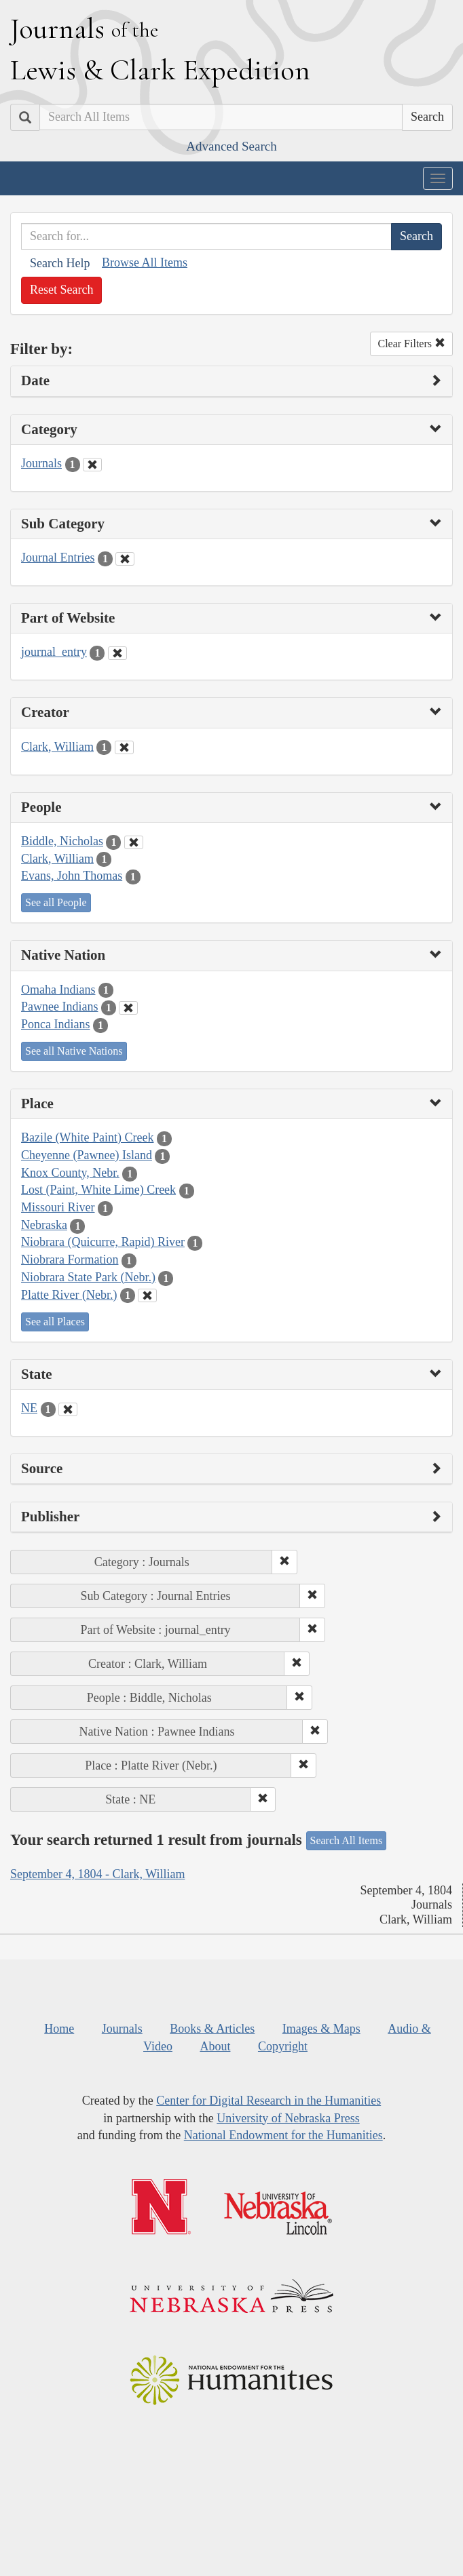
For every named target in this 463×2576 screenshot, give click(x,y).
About (215, 2046)
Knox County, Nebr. (70, 1172)
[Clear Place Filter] (147, 1295)
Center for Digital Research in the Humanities (268, 2100)
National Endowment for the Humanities (283, 2135)
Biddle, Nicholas (62, 841)
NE (29, 1408)
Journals (41, 463)
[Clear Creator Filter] (124, 747)
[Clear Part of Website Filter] (117, 653)
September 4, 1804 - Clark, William (97, 1874)
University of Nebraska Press (288, 2118)
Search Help (60, 263)
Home (59, 2028)
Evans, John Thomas (71, 875)
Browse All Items (144, 262)
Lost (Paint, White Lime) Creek (98, 1189)
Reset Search (61, 289)
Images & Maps (321, 2028)
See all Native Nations (74, 1051)
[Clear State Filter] (67, 1409)
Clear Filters (411, 343)
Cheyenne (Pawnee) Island (86, 1155)
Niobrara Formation (69, 1259)
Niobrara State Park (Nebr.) (88, 1277)
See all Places (55, 1321)
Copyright (283, 2046)
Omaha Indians (58, 989)
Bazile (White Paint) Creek (87, 1137)
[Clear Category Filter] (92, 464)
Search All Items (346, 1840)
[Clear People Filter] (133, 842)
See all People (56, 902)
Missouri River (58, 1207)
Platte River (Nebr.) (69, 1295)
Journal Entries (57, 557)
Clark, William (57, 747)
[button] (284, 1562)
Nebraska (44, 1225)
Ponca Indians (55, 1024)
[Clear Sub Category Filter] (124, 559)
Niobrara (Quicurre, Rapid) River (103, 1242)
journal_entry (54, 652)
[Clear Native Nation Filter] (128, 1008)
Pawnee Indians (59, 1006)
